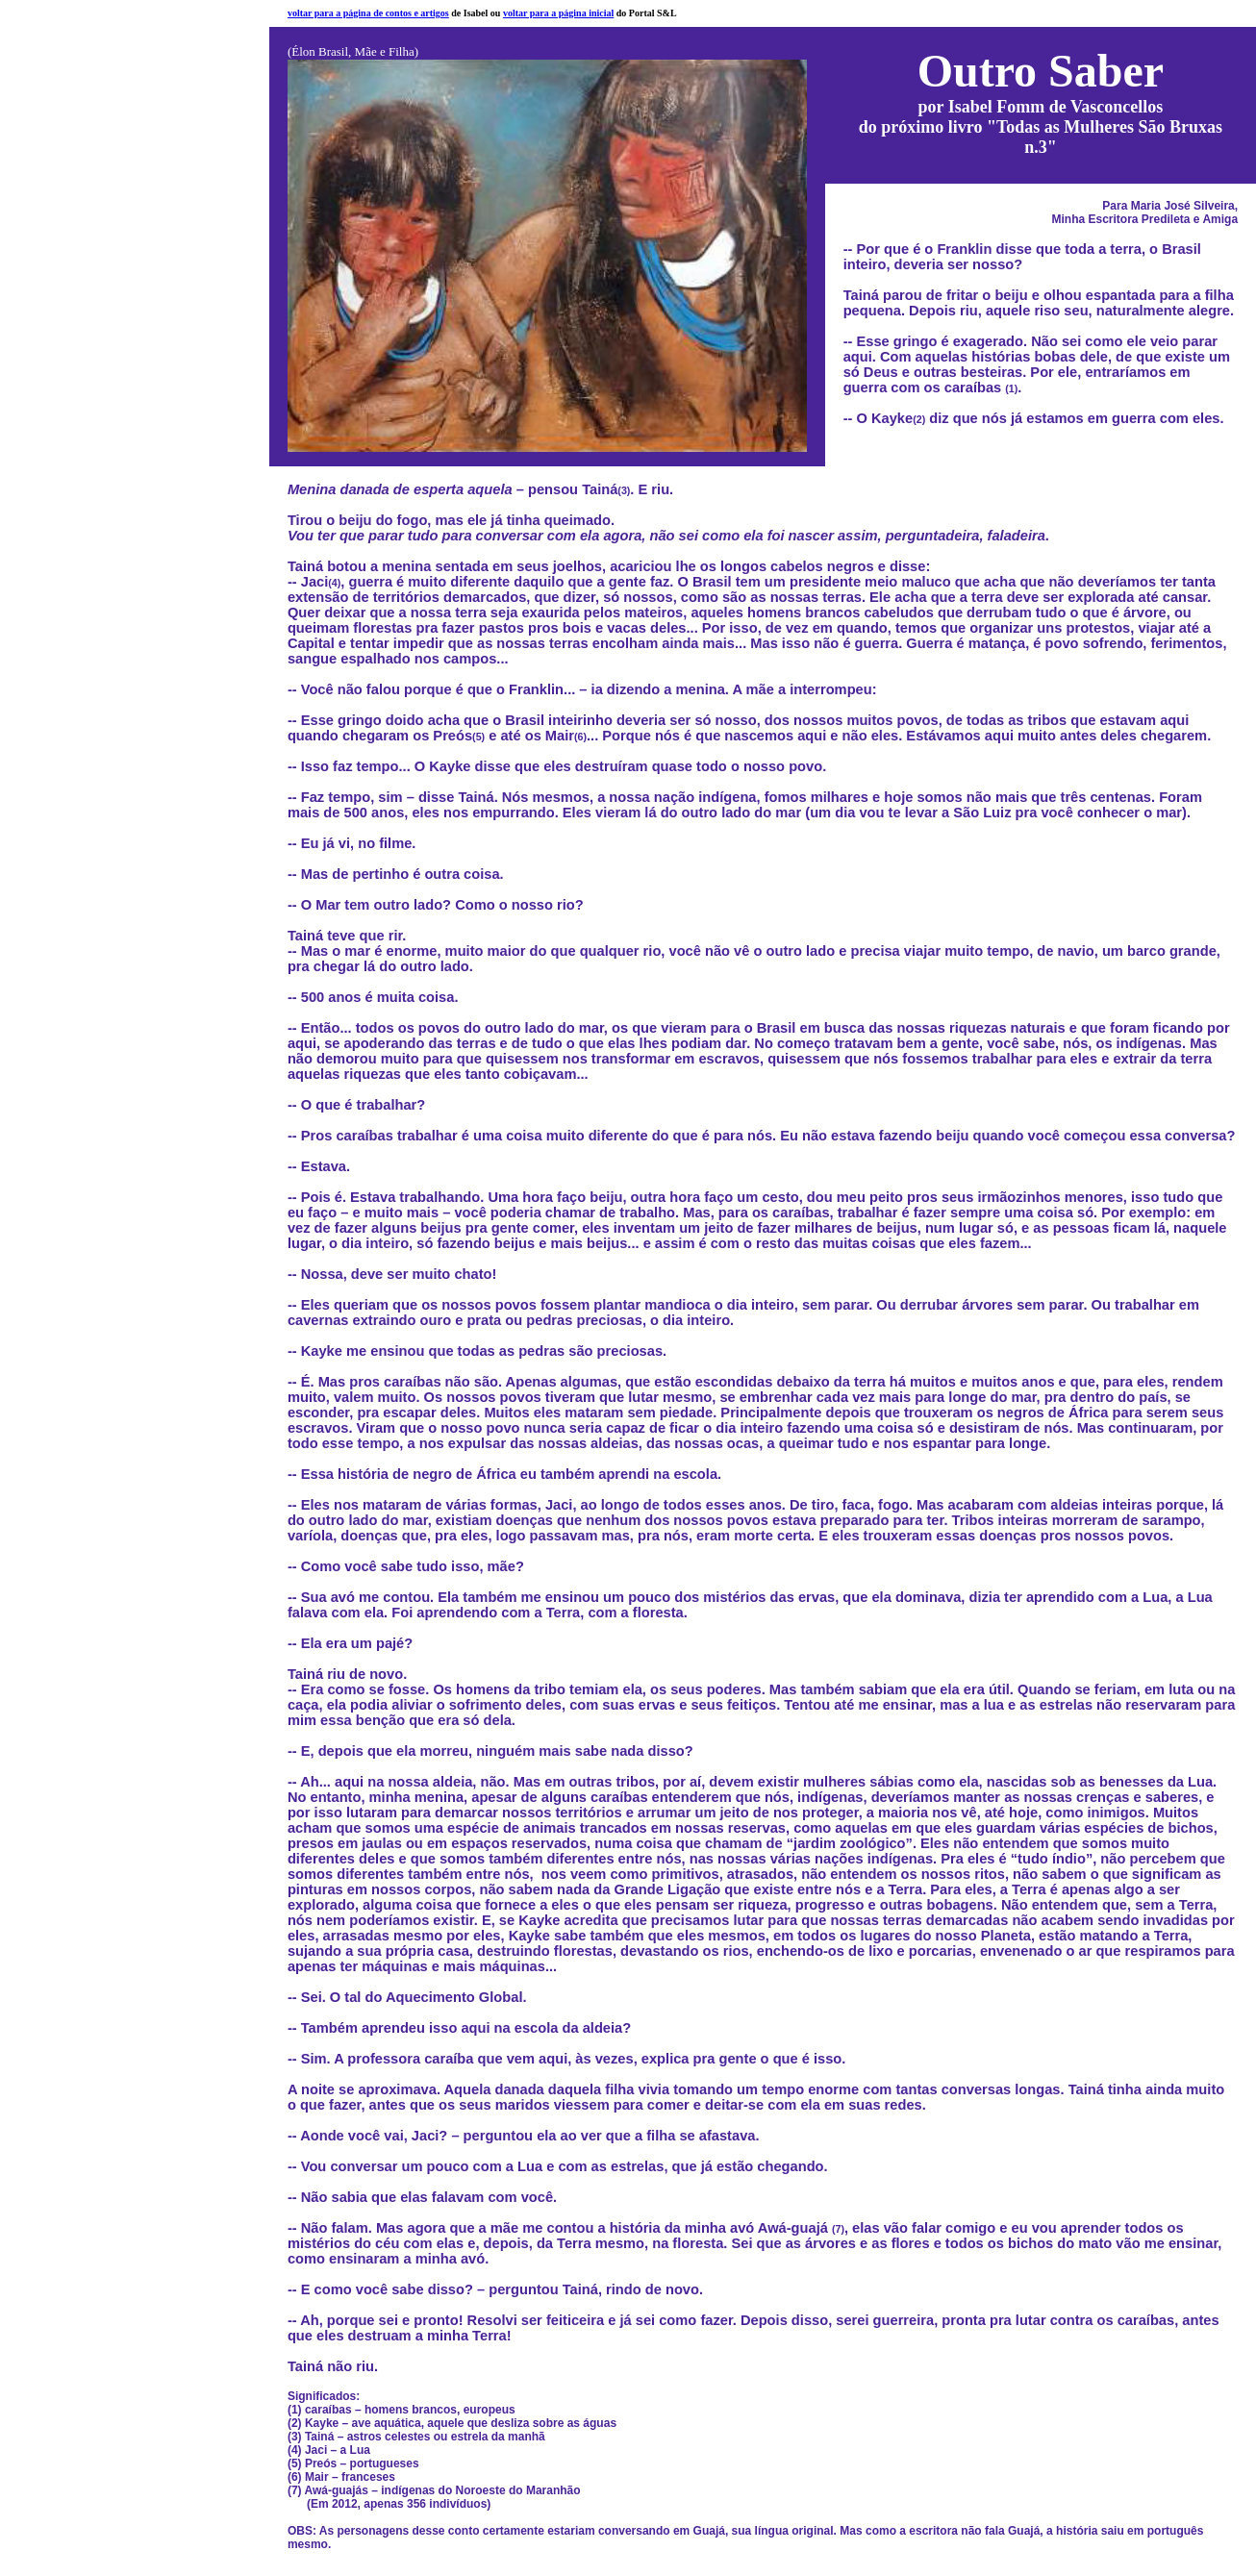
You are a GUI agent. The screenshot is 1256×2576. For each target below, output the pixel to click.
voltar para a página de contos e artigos (368, 13)
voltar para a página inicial (558, 13)
